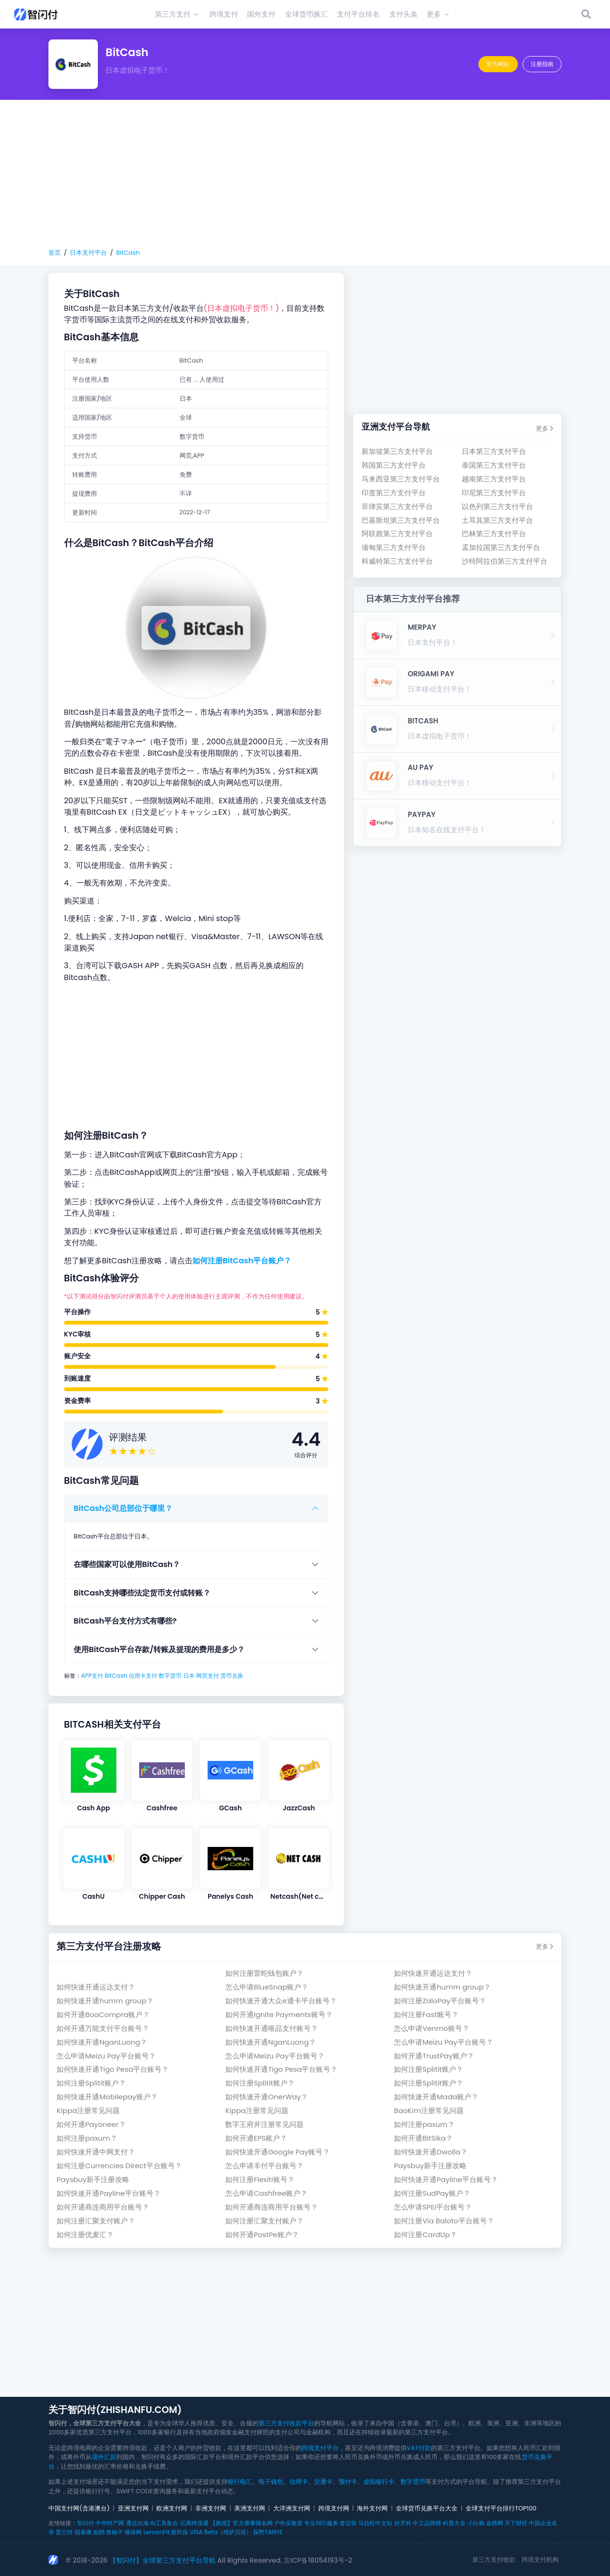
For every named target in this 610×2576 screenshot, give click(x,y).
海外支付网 (372, 2508)
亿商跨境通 (194, 2523)
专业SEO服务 (321, 2523)
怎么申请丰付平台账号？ (264, 2166)
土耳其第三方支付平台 (497, 520)
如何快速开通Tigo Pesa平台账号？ (113, 2069)
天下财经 (516, 2523)
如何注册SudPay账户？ (432, 2193)
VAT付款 (419, 2447)
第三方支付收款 (493, 2559)
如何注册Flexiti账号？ (259, 2179)
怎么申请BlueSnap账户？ (266, 1987)
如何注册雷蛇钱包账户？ (264, 1973)
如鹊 (99, 2532)
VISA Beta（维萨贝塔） (221, 2532)
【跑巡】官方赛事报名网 (241, 2523)
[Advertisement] (305, 173)
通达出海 (137, 2523)
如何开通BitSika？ (423, 2138)
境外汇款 (104, 2456)
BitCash (128, 252)
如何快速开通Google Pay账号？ (277, 2152)
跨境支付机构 (540, 2559)
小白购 (476, 2523)
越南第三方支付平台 (494, 479)
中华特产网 (109, 2523)
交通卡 (323, 2481)
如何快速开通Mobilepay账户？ (107, 2097)
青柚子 (114, 2532)
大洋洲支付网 (291, 2508)
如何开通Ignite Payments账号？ (278, 2014)
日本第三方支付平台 (494, 451)
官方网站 (497, 64)
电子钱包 (270, 2481)
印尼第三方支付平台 (494, 493)
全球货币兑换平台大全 (427, 2508)
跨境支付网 (333, 2508)
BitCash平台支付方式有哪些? (125, 1620)
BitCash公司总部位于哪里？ (123, 1508)
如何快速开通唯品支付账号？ (271, 2028)
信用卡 (298, 2481)
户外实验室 (288, 2523)
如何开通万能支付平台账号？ (103, 2028)
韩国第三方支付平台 (394, 465)
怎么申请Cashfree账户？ (266, 2193)
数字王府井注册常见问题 (264, 2124)
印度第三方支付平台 (394, 493)
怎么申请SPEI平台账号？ (433, 2207)
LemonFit (156, 2532)
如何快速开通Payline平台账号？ (445, 2179)
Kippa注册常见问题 (88, 2110)
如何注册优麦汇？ (85, 2235)
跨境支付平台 (320, 2447)
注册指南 (542, 64)
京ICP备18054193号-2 (318, 2560)
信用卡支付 (143, 1676)
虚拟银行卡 (378, 2481)
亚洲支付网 (133, 2508)
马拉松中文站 (375, 2523)
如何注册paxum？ (424, 2124)
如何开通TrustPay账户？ (434, 2056)
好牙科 (402, 2523)
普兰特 (64, 2532)
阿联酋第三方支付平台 (397, 533)
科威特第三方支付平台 (397, 561)
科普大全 (454, 2523)
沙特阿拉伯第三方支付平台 (504, 561)
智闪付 (85, 2523)
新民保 (179, 2532)
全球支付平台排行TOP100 (501, 2508)
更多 (544, 428)
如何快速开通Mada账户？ (436, 2097)
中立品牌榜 (427, 2523)
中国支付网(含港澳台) (79, 2508)
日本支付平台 (88, 252)
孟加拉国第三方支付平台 (501, 547)
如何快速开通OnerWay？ (266, 2097)
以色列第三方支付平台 (497, 506)
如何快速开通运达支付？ (433, 1973)
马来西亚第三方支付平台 (401, 479)
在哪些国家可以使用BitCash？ (127, 1564)
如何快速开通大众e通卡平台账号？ (280, 2001)
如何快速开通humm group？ (442, 1987)
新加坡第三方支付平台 (397, 451)
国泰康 (83, 2532)
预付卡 (348, 2481)
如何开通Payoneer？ (91, 2124)
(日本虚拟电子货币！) (241, 308)
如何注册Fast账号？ (426, 2014)
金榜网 (494, 2523)
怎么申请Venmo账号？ (431, 2028)
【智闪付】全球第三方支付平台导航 (162, 2560)
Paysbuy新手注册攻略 (430, 2166)
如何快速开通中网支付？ (96, 2152)
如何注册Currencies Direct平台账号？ (119, 2166)
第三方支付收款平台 (286, 2423)
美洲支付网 (249, 2508)
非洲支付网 (210, 2508)
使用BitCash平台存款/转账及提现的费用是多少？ (159, 1649)
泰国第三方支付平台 (494, 465)
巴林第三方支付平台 (494, 533)
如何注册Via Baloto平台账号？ (444, 2221)
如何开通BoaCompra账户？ (103, 2014)
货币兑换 (231, 1676)
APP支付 (92, 1676)
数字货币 (170, 1676)
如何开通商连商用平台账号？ (103, 2207)
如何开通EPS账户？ (256, 2138)
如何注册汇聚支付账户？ (96, 2221)
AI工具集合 (164, 2523)
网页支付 (207, 1676)
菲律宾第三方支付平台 (397, 506)
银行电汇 (240, 2481)
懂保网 (133, 2532)
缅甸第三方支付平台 (394, 547)
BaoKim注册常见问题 (429, 2110)
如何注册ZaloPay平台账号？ (440, 2001)
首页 (54, 252)
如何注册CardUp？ (425, 2235)
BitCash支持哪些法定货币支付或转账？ (142, 1592)
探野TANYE (267, 2532)
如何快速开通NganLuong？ (102, 2042)
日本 (189, 1676)
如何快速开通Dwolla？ (430, 2152)
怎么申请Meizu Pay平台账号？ (443, 2042)
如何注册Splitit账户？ (428, 2069)
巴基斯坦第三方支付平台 (401, 520)
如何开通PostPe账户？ (261, 2235)
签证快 (348, 2523)
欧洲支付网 (171, 2508)
